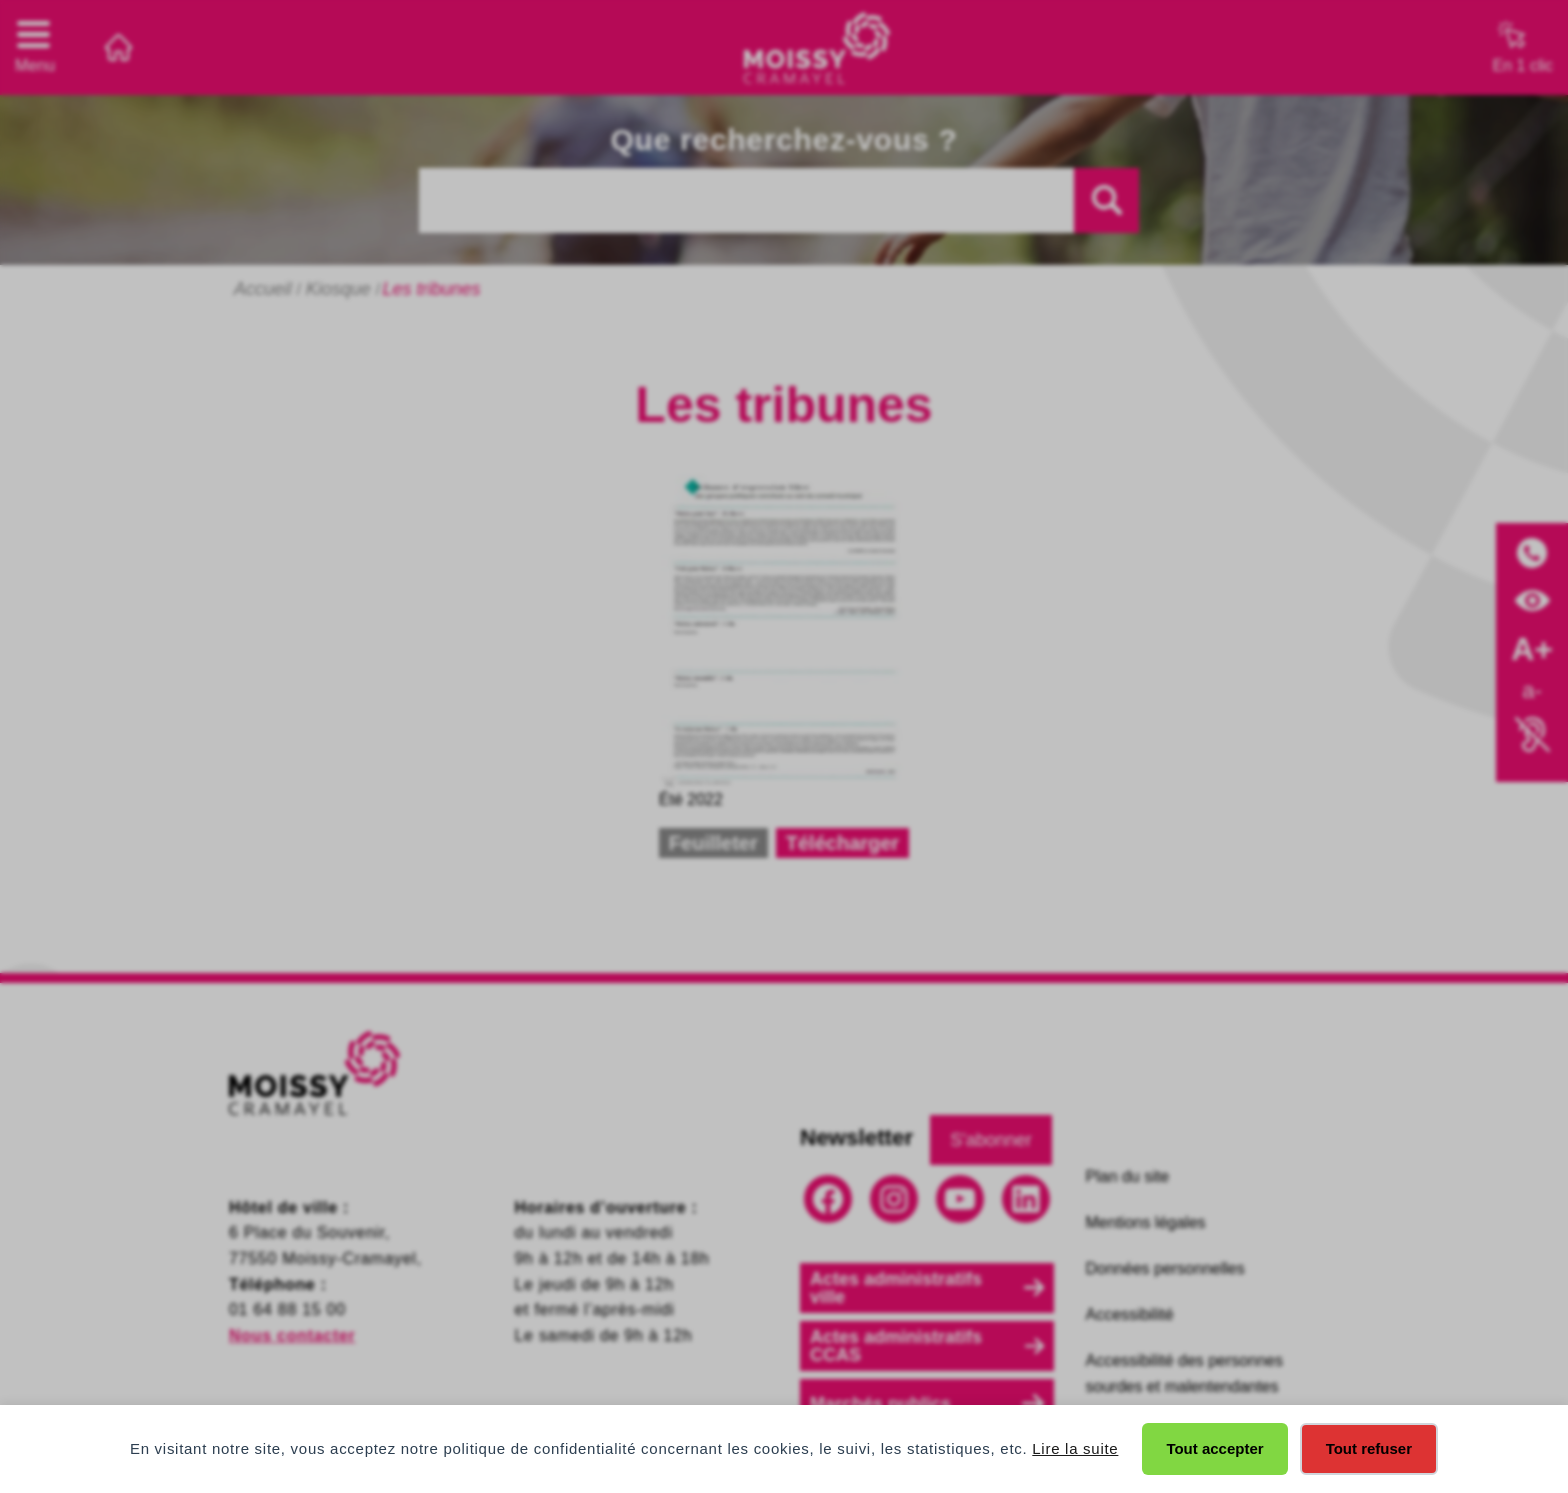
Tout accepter (1214, 1448)
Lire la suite (1075, 1448)
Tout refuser (1369, 1448)
